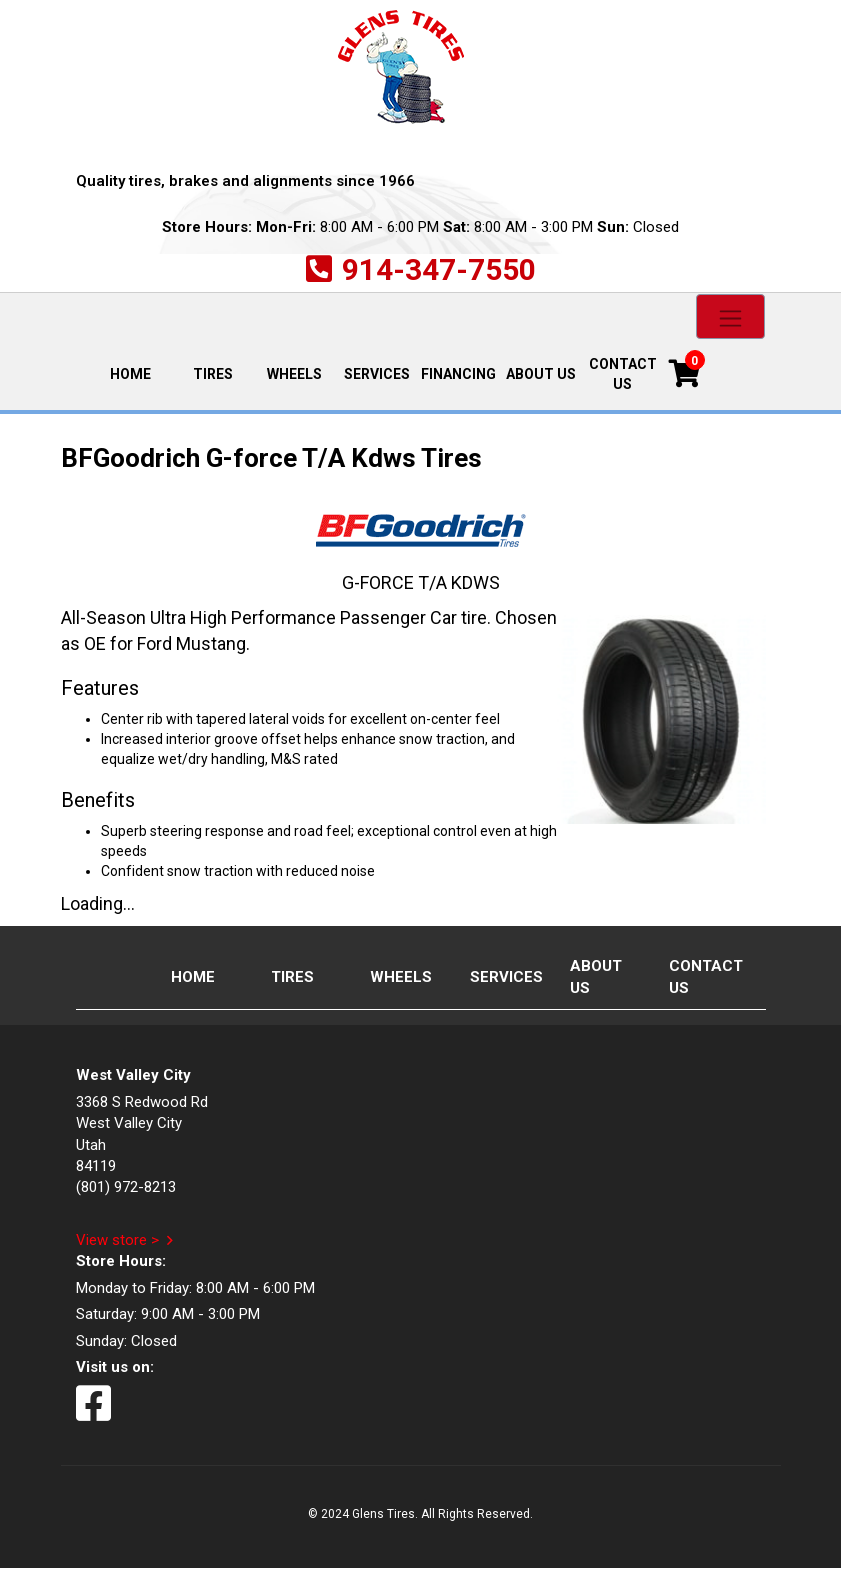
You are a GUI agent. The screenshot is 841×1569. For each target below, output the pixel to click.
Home (140, 372)
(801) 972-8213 (126, 1187)
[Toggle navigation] (730, 316)
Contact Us (623, 374)
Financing (458, 374)
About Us (541, 374)
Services (377, 374)
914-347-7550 (439, 269)
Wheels (294, 374)
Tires (213, 374)
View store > (117, 1240)
